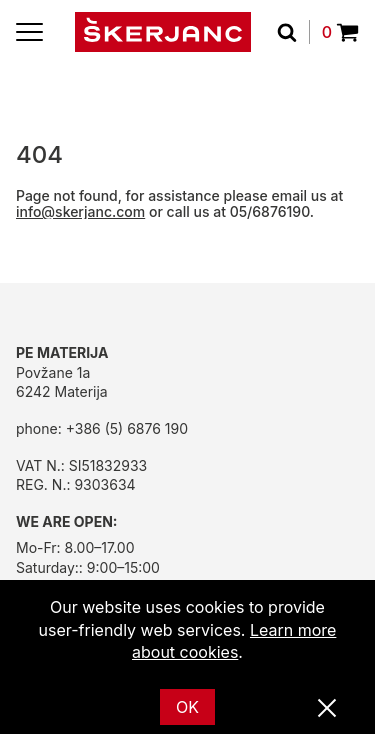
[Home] (163, 32)
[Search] (293, 32)
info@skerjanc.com (80, 211)
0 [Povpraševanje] (340, 32)
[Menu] (29, 32)
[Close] (327, 709)
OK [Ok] (187, 707)
